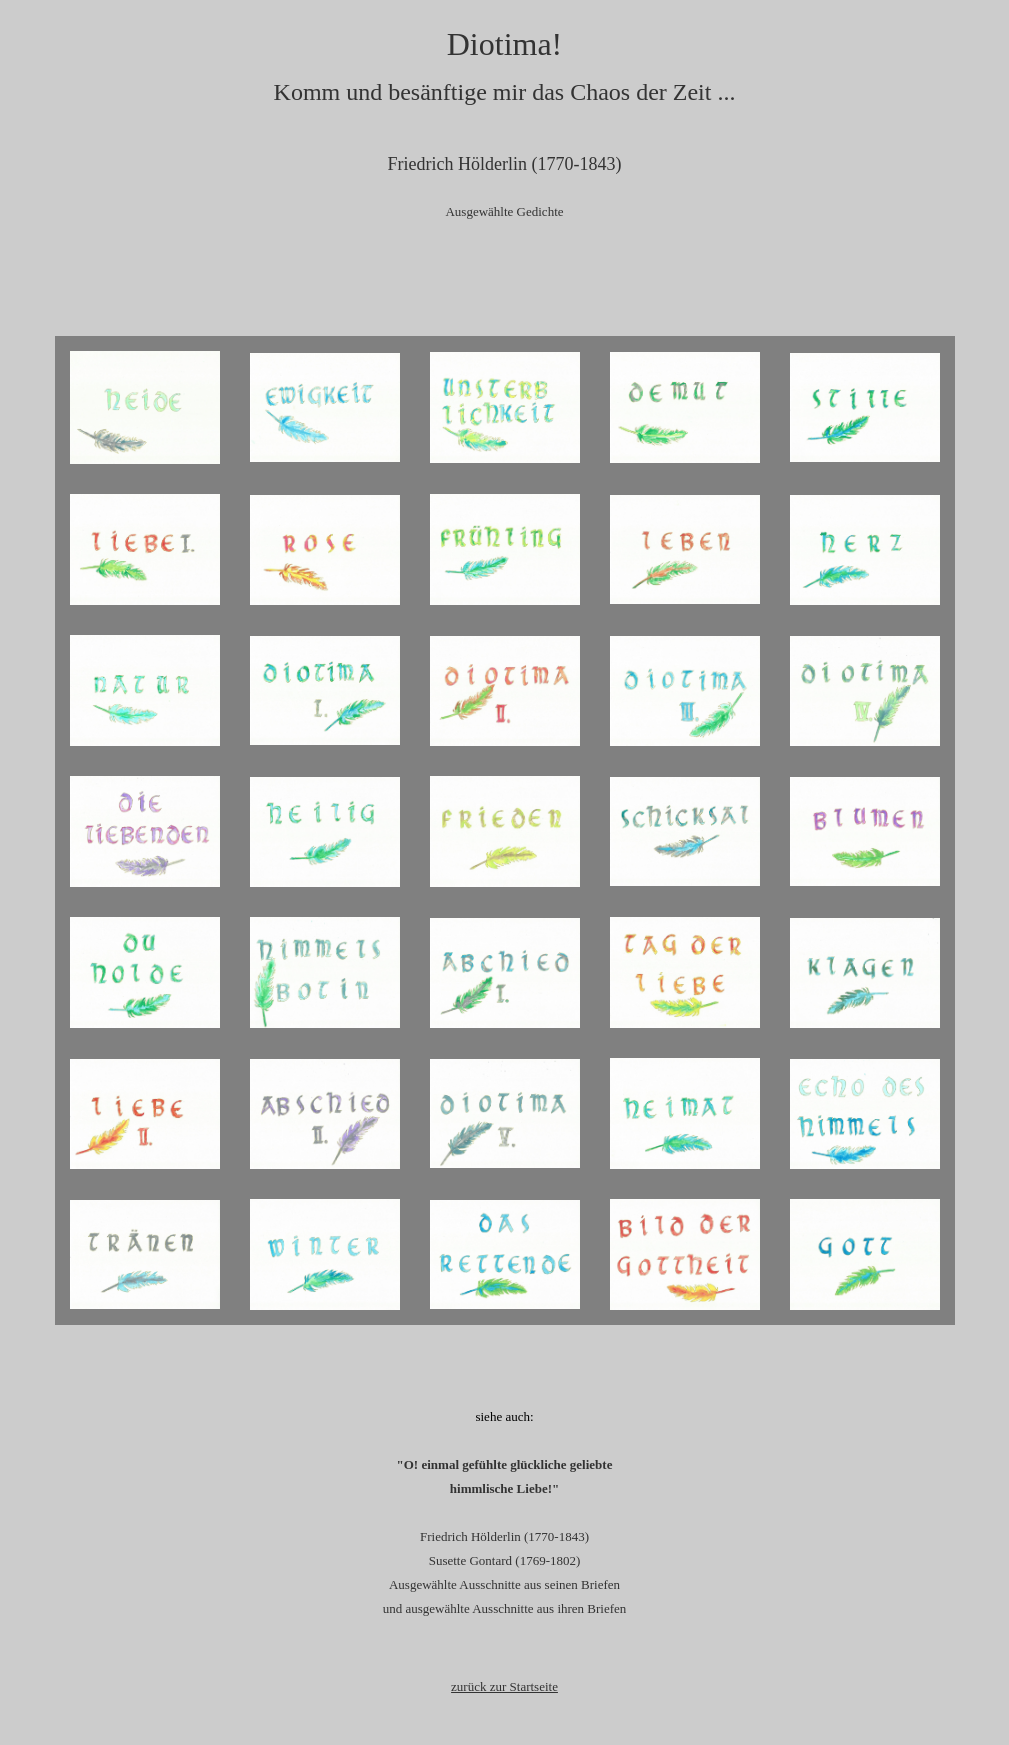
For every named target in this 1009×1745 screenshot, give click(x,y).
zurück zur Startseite (504, 1686)
